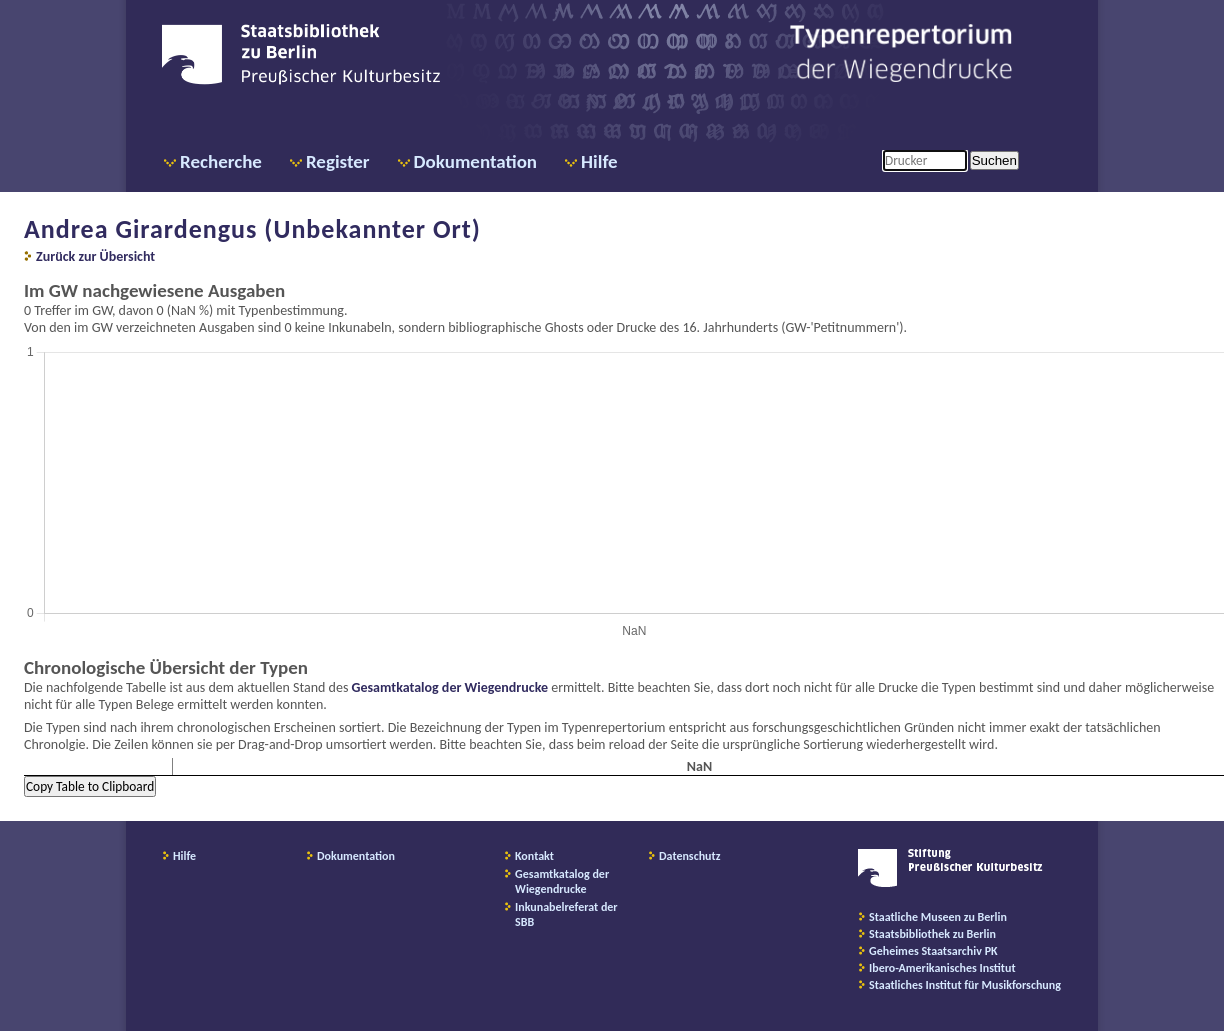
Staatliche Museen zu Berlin (938, 917)
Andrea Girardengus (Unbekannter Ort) (252, 229)
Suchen (994, 160)
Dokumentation (475, 161)
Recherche (221, 161)
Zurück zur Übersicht (95, 256)
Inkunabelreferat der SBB (566, 914)
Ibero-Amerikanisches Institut (942, 968)
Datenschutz (690, 856)
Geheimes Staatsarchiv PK (933, 951)
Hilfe (599, 161)
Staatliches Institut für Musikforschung (965, 985)
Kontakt (534, 856)
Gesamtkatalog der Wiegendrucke (450, 687)
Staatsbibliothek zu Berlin (932, 934)
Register (338, 161)
